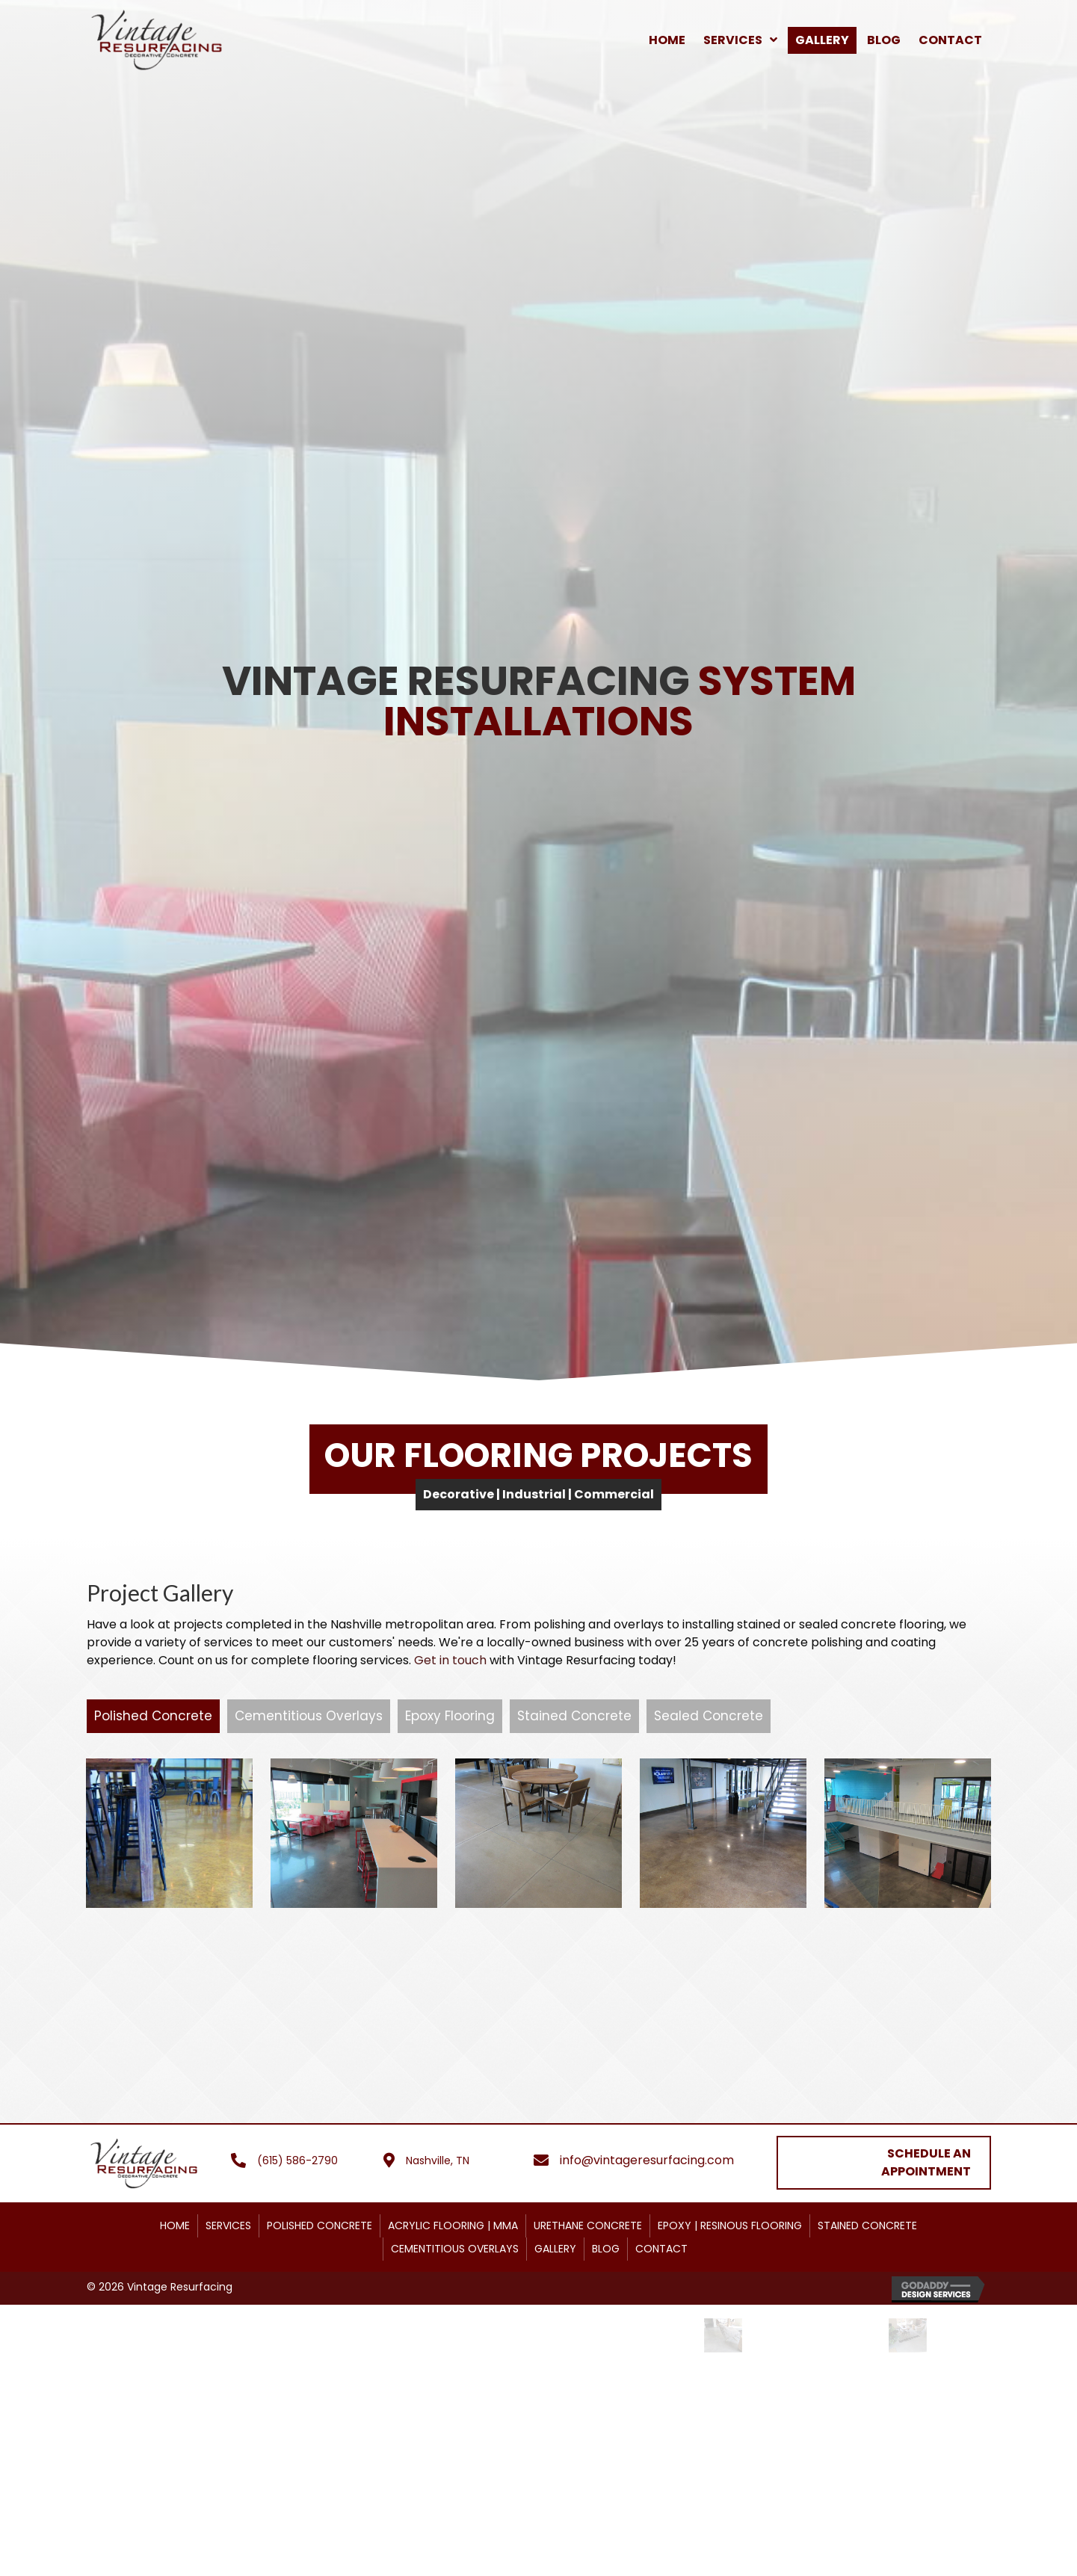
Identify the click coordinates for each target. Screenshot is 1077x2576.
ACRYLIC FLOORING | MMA (453, 2277)
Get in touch (450, 1660)
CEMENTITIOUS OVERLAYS (455, 2300)
